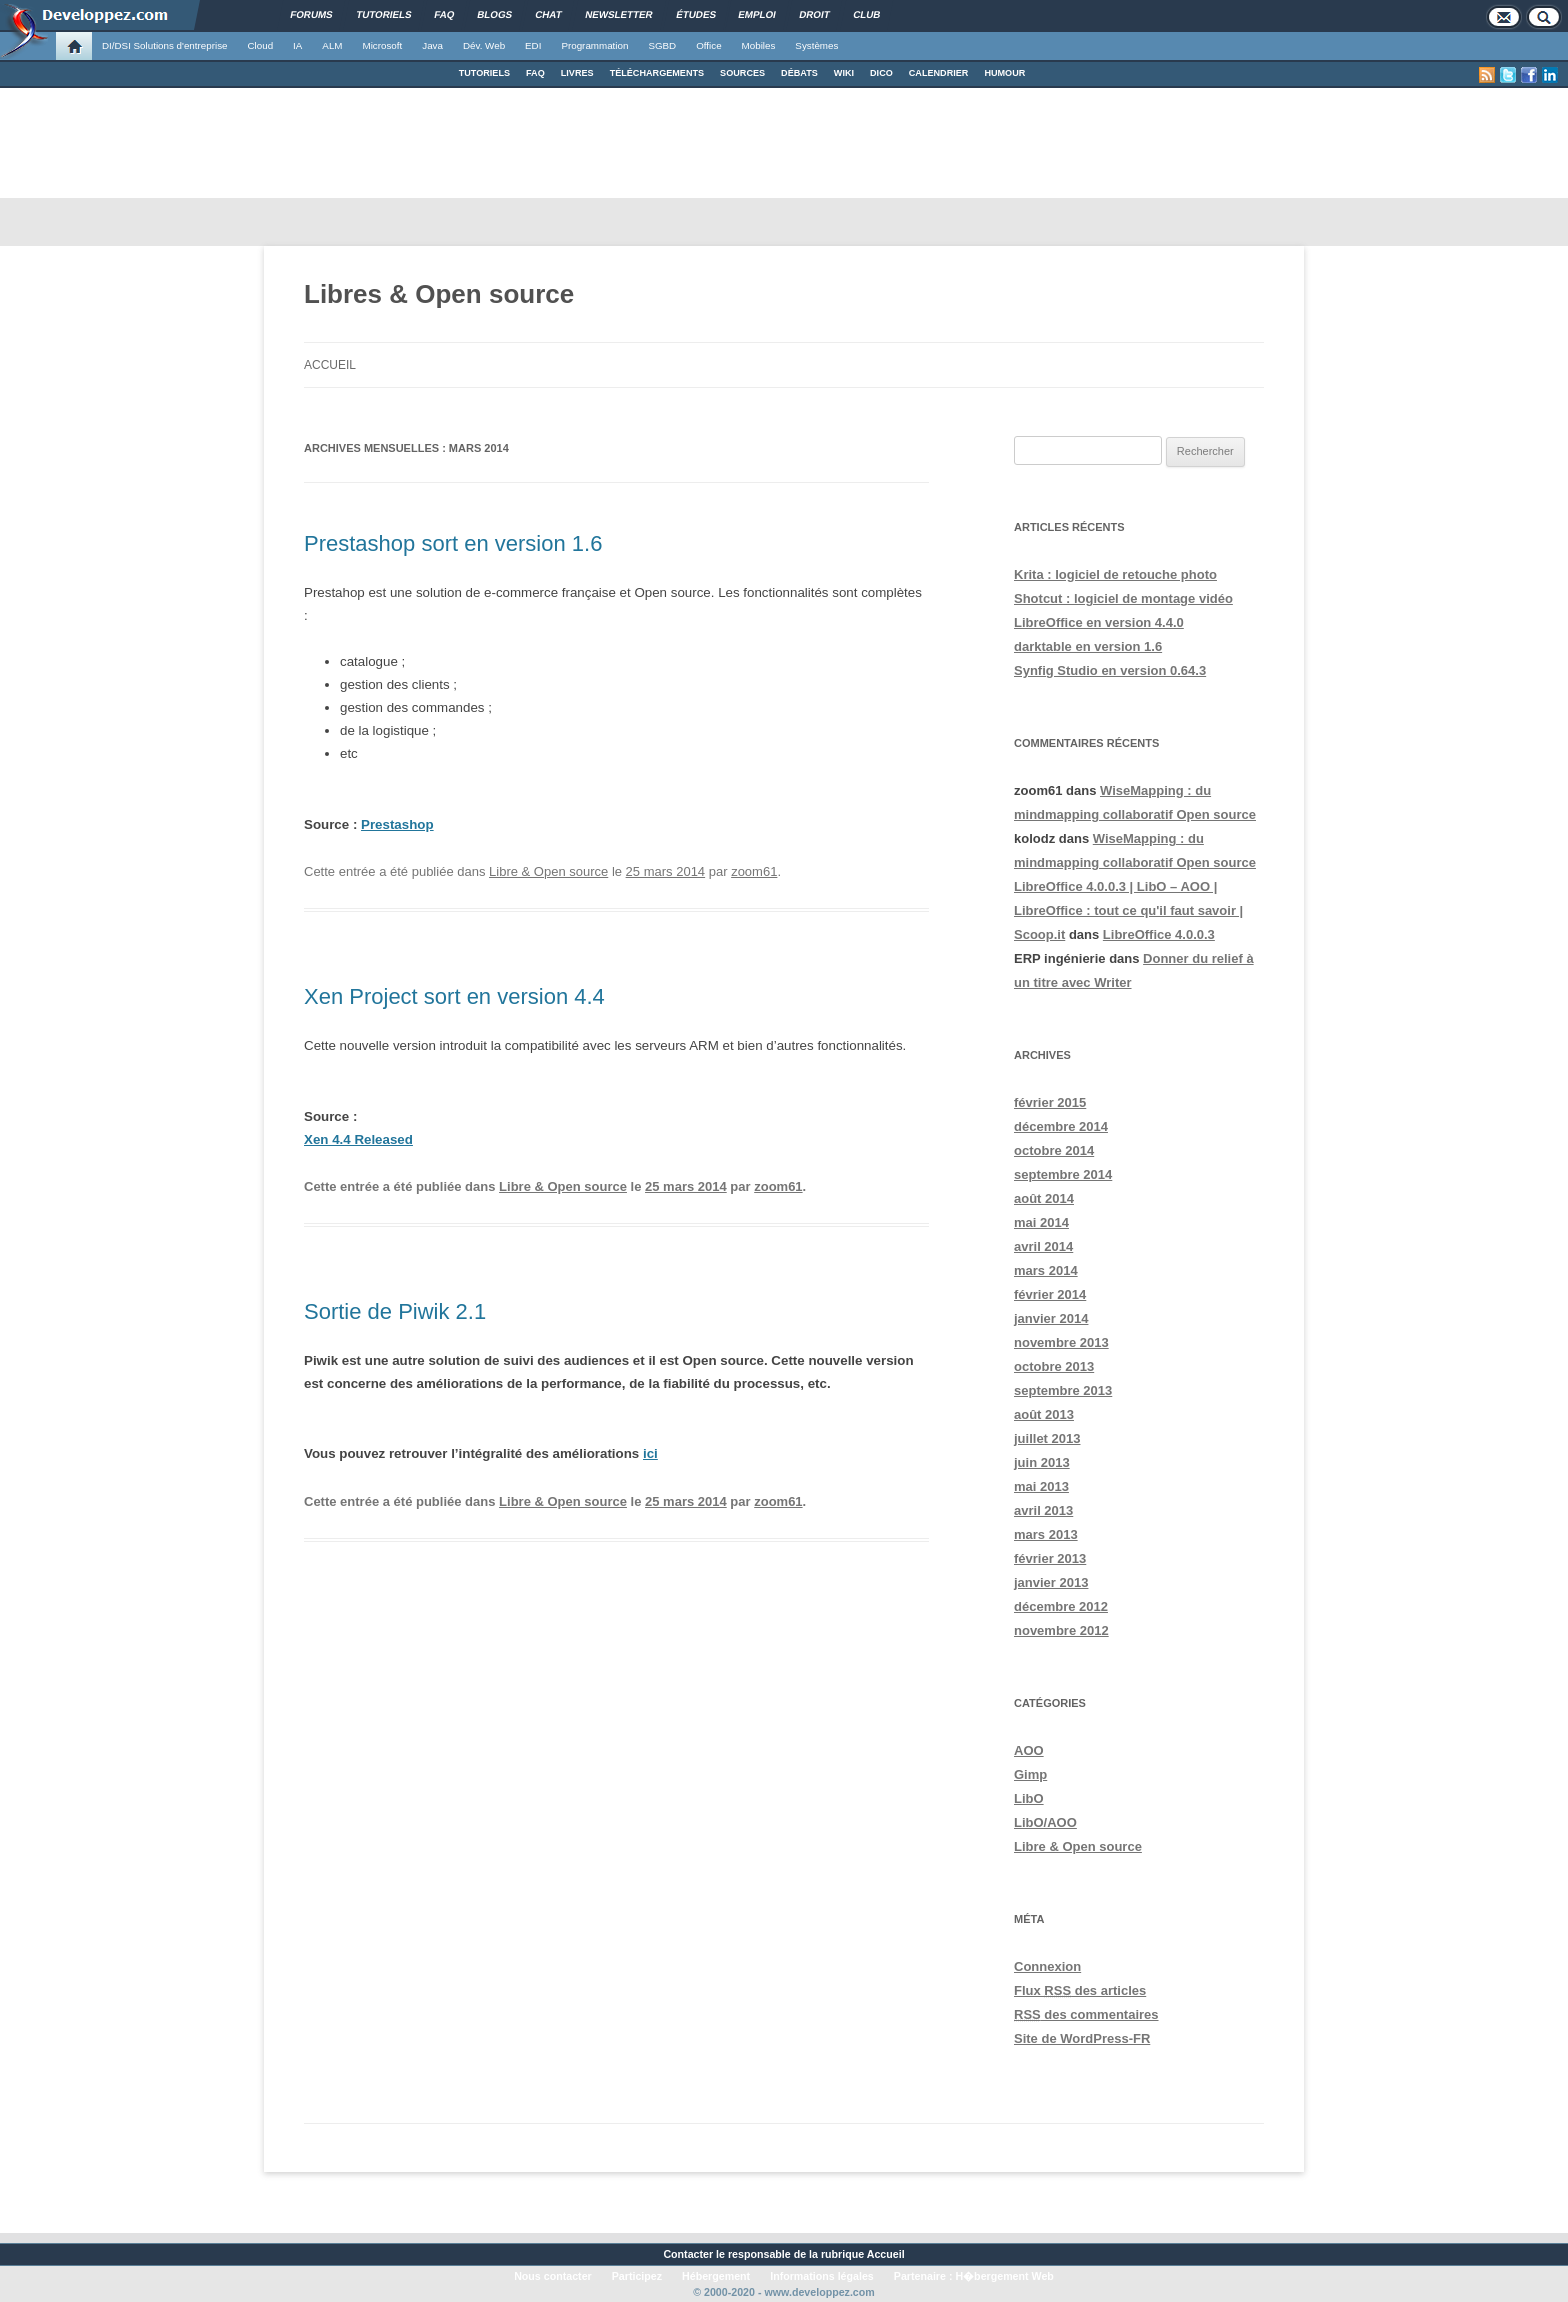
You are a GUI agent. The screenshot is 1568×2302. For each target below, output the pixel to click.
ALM (332, 45)
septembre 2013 (1063, 1390)
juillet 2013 (1047, 1438)
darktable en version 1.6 (1088, 646)
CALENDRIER (939, 73)
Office (708, 45)
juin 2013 (1042, 1462)
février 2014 (1050, 1294)
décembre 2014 (1061, 1126)
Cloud (260, 45)
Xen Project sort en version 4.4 (454, 996)
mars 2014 (1046, 1270)
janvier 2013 (1051, 1582)
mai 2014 (1041, 1222)
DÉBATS (799, 73)
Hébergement (716, 2276)
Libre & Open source (548, 871)
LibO (1029, 1798)
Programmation (594, 45)
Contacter (688, 2254)
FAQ (535, 73)
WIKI (844, 73)
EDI (533, 45)
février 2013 (1050, 1558)
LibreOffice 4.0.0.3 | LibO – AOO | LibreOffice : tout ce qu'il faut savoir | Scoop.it (1128, 910)
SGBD (662, 45)
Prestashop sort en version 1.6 (453, 543)
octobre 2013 (1054, 1366)
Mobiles (759, 45)
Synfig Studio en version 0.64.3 (1110, 670)
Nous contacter (553, 2276)
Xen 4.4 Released (358, 1139)
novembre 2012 (1061, 1630)
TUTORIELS (484, 73)
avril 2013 (1043, 1510)
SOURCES (742, 73)
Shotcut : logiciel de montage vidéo (1123, 598)
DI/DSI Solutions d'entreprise (164, 45)
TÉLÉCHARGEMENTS (657, 73)
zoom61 (754, 871)
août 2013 (1044, 1414)
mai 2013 (1041, 1486)
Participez (637, 2276)
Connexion (1047, 1966)
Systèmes (816, 45)
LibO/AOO (1045, 1822)
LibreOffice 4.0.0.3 (1159, 934)
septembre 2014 (1063, 1174)
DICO (881, 73)
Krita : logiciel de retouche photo (1115, 574)
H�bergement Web (1004, 2276)
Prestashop (397, 824)
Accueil (330, 365)
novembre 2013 (1061, 1342)
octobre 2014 (1054, 1150)
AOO (1029, 1750)
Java (432, 45)
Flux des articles (1080, 1990)
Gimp (1030, 1774)
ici (650, 1453)
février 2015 (1050, 1102)
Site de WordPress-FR (1082, 2038)
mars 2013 (1046, 1534)
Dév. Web (484, 45)
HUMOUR (1004, 73)
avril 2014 (1043, 1246)
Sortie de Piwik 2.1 (395, 1311)
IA (297, 45)
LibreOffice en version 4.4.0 (1099, 622)
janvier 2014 (1051, 1318)
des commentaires (1086, 2014)
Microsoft (383, 45)
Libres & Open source (439, 294)
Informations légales (822, 2276)
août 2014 (1044, 1198)
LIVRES (577, 73)
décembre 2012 (1061, 1606)
